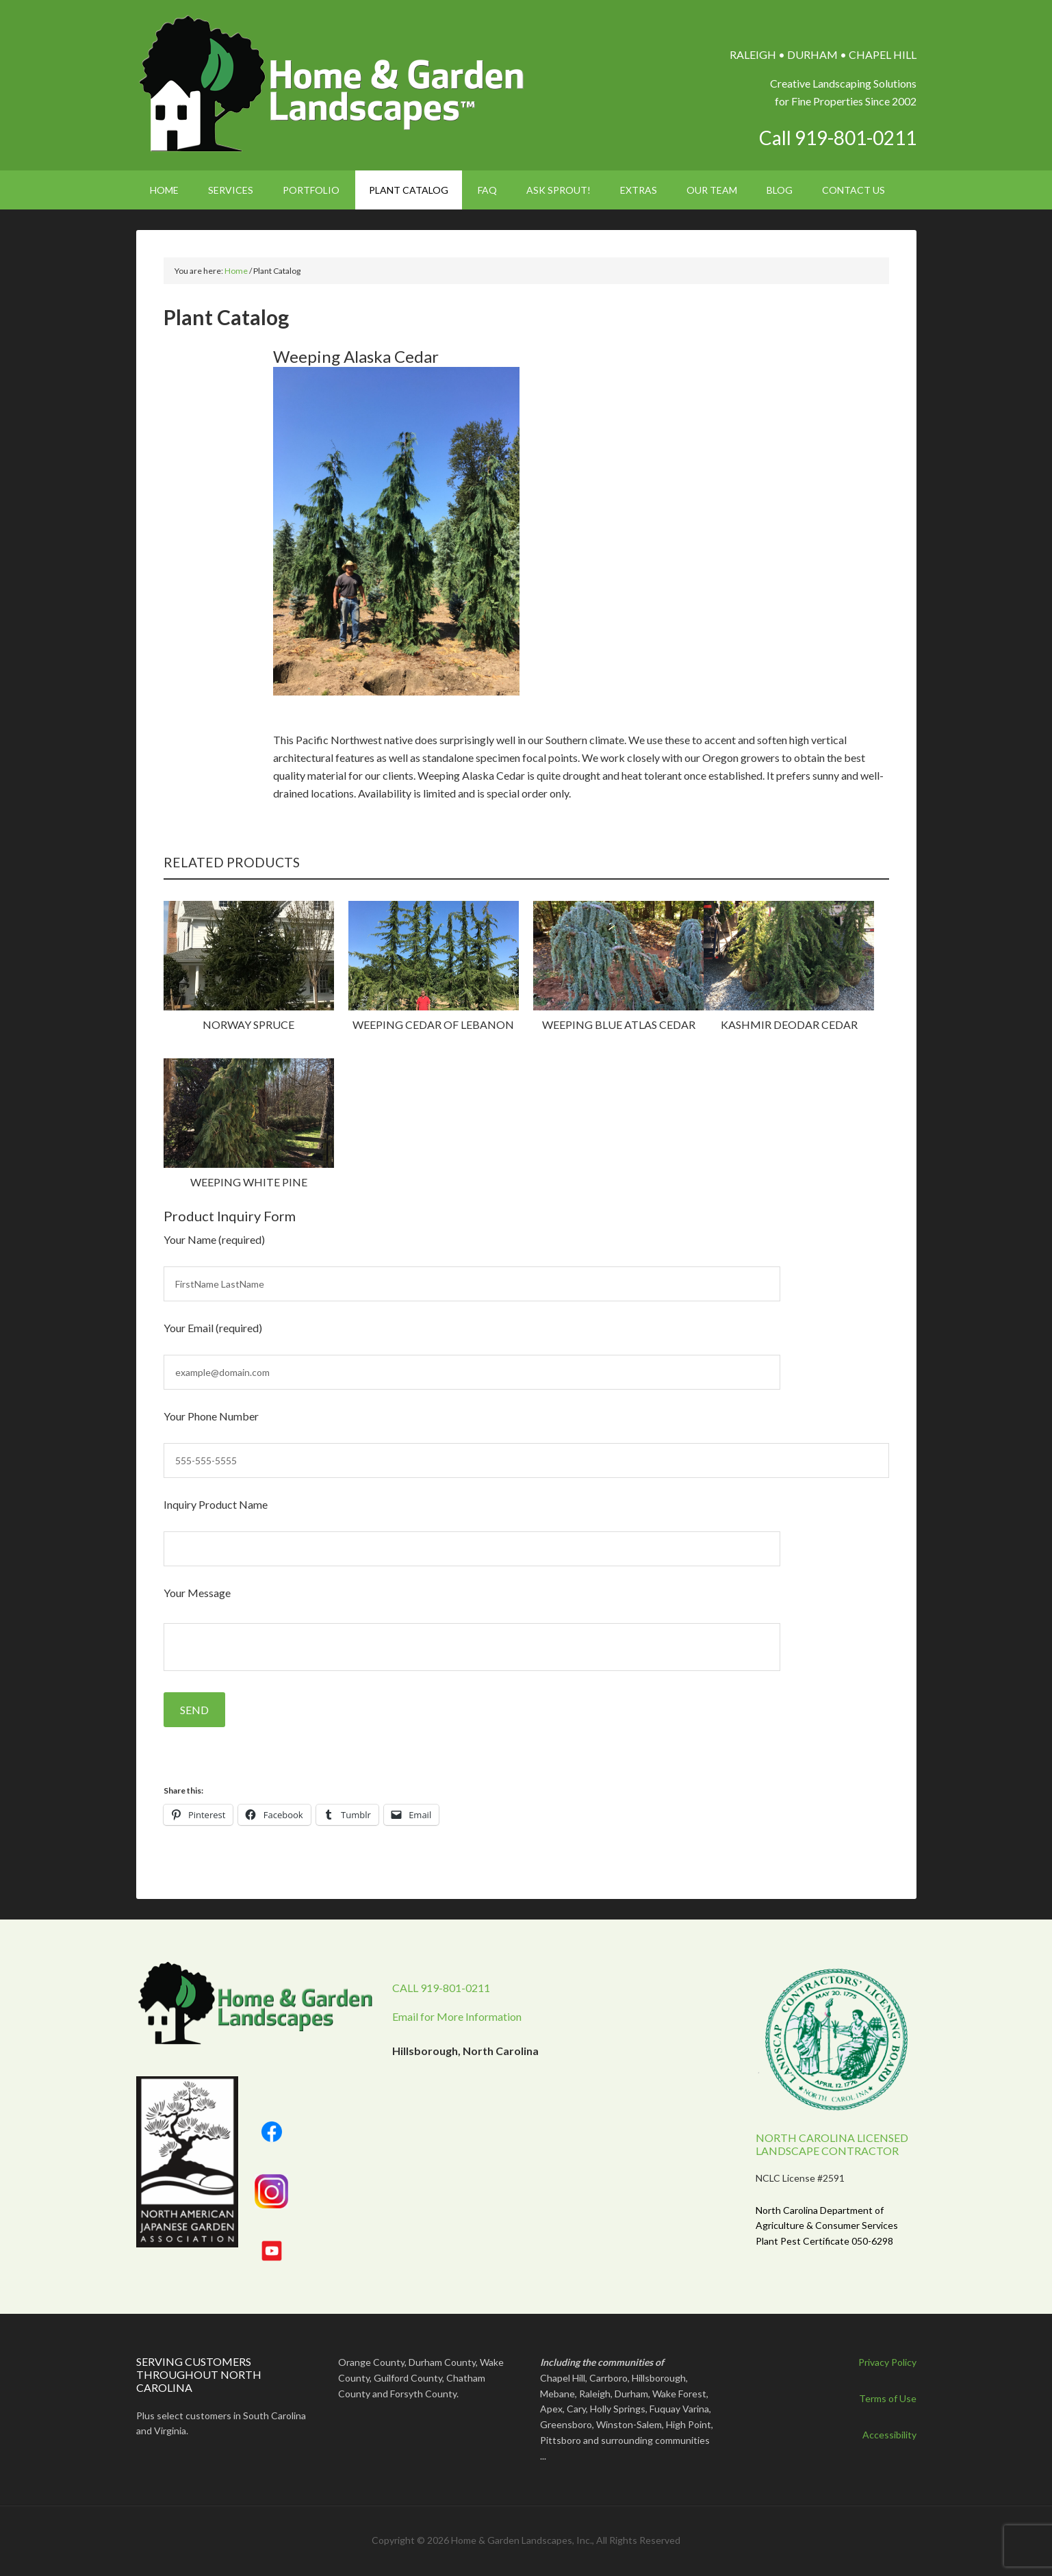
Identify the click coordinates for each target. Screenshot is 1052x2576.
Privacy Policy (887, 2362)
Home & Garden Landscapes (333, 84)
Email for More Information (457, 2016)
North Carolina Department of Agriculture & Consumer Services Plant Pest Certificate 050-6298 (827, 2225)
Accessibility (889, 2434)
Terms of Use (887, 2398)
